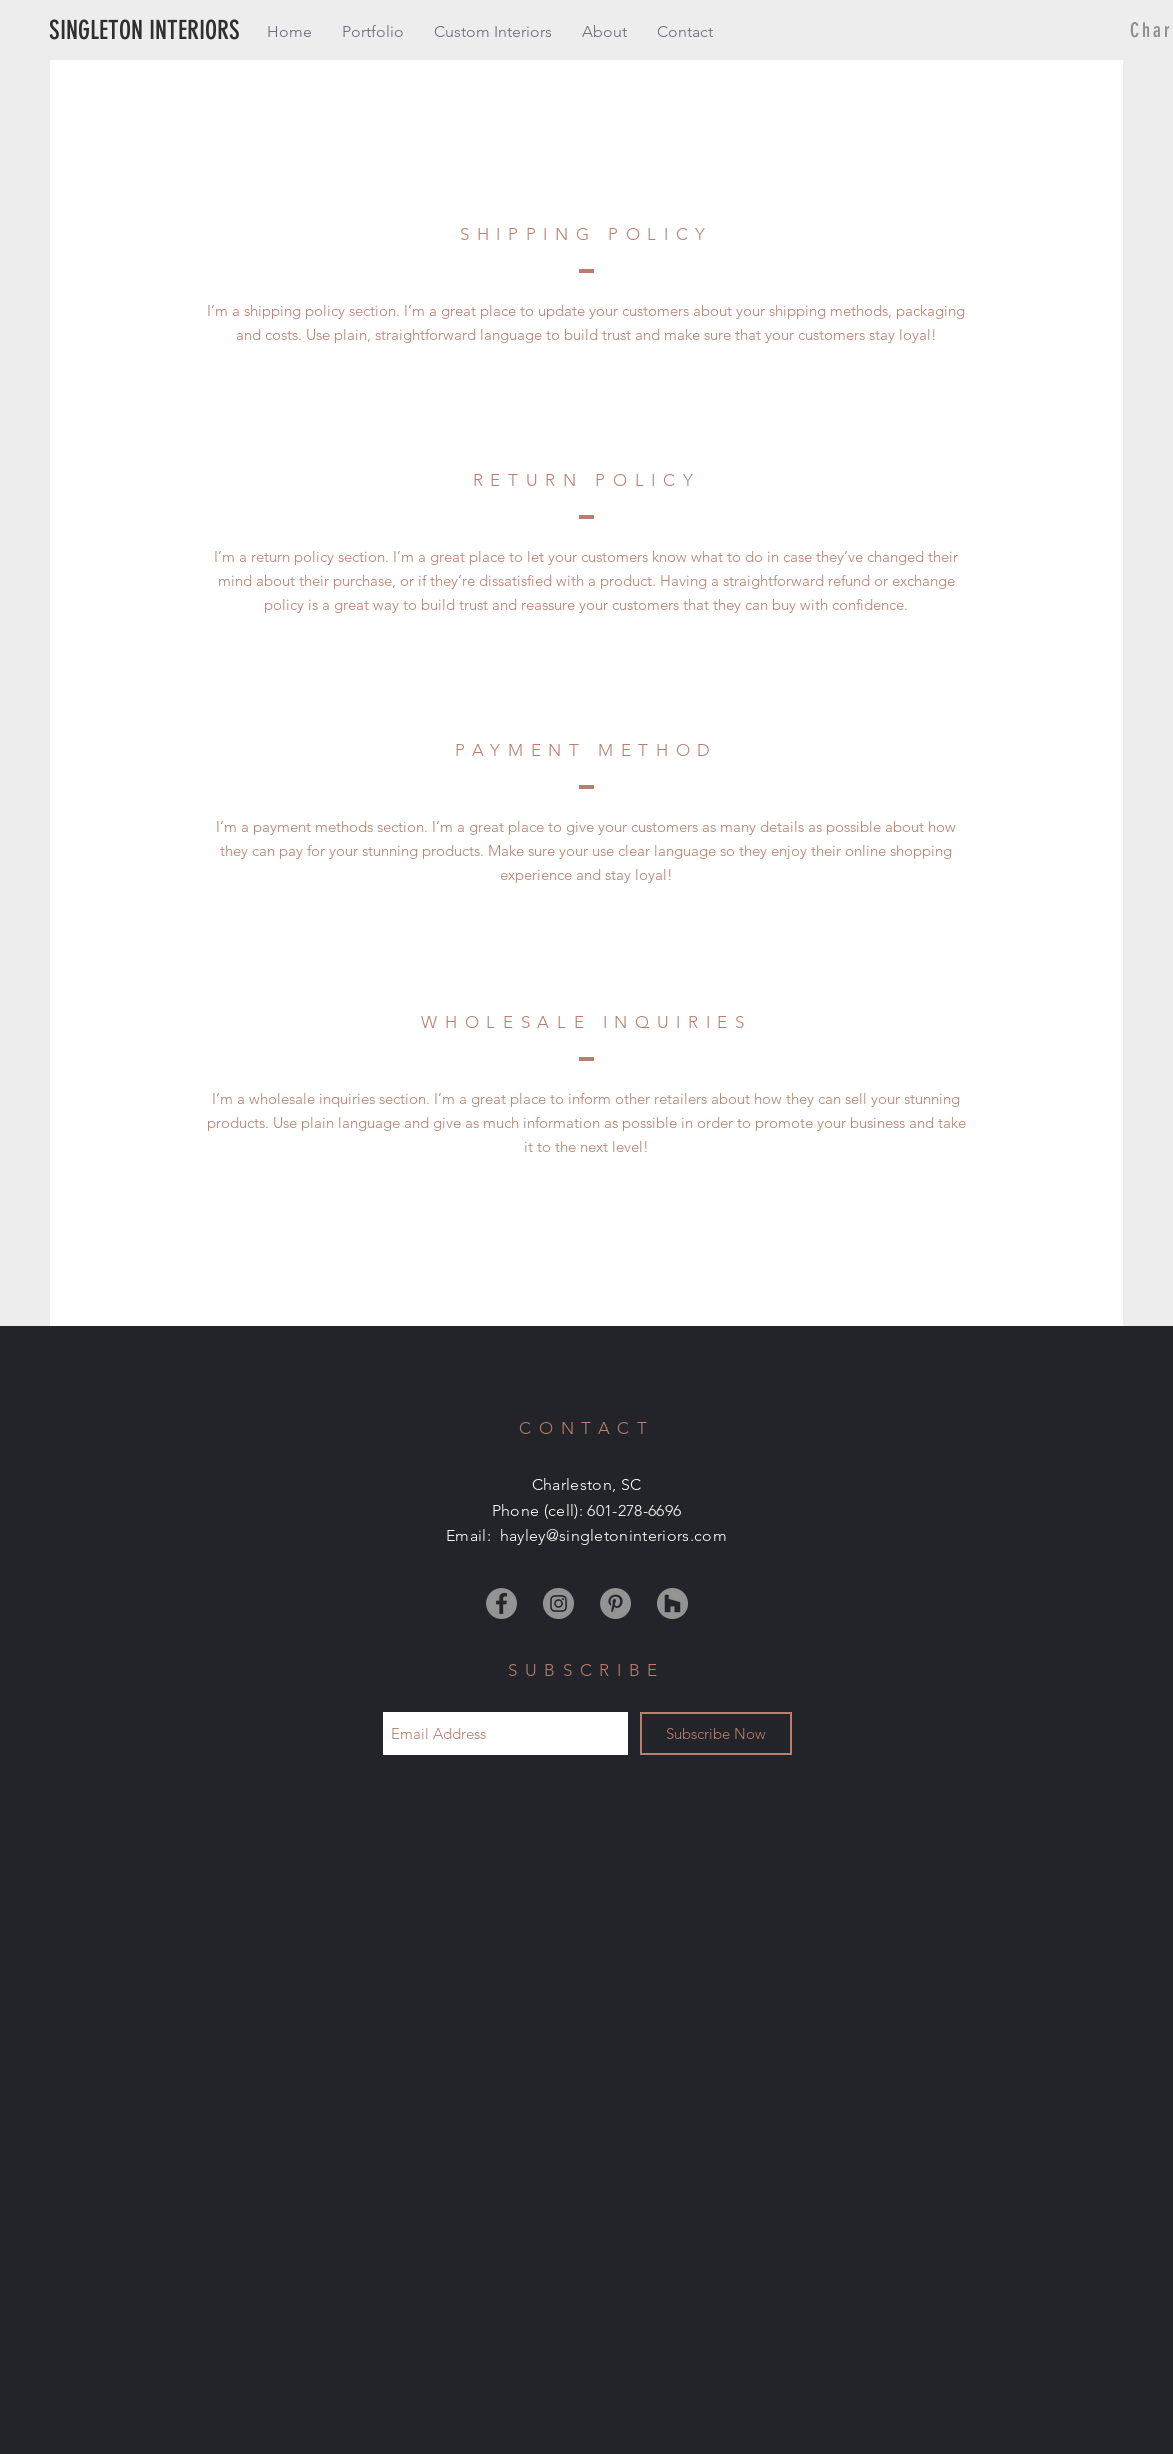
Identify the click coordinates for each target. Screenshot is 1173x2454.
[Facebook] (501, 1603)
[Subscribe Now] (716, 1733)
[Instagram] (558, 1603)
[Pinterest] (615, 1603)
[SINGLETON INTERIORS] (185, 31)
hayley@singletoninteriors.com (613, 1535)
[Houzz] (672, 1603)
